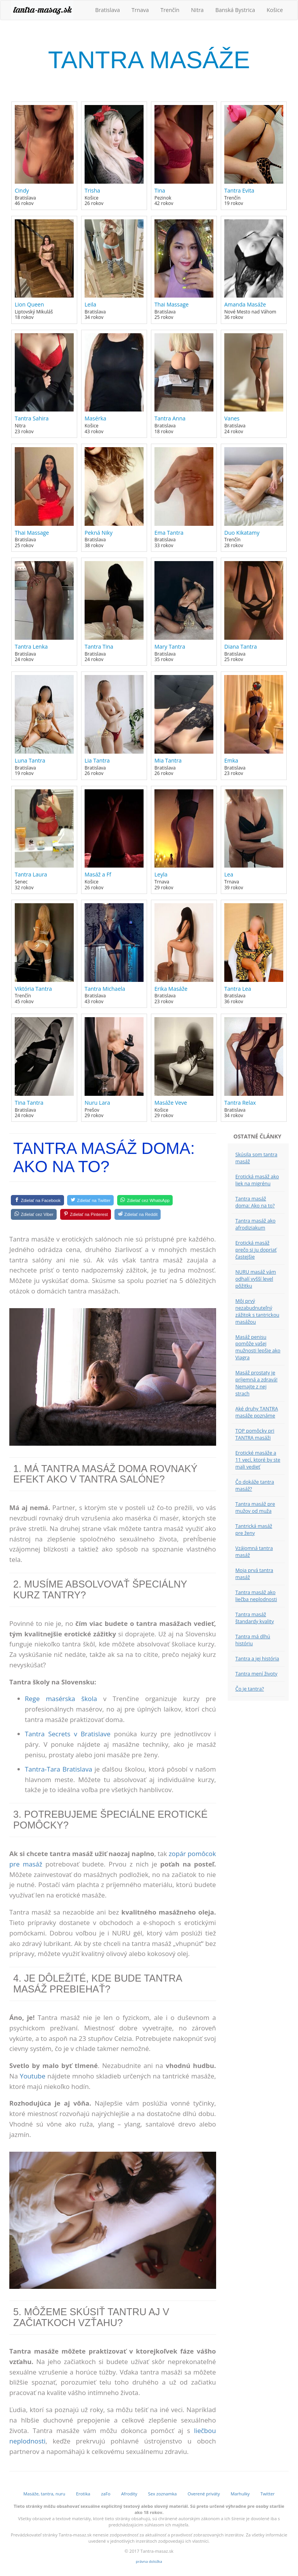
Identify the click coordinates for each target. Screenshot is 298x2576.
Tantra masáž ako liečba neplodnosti (256, 1596)
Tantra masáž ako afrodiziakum (256, 1224)
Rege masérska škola (61, 1698)
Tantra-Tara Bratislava (58, 1769)
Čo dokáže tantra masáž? (255, 1485)
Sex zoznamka (162, 2494)
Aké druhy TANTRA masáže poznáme (257, 1412)
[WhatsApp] (145, 1200)
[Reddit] (137, 1214)
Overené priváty (203, 2494)
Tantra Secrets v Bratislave (68, 1733)
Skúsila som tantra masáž (256, 1158)
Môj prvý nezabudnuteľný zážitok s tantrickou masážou (257, 1311)
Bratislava (107, 10)
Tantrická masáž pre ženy (254, 1529)
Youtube (32, 2075)
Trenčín (170, 10)
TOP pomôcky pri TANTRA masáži (255, 1434)
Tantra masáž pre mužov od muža (255, 1507)
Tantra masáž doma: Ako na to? (255, 1202)
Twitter (267, 2494)
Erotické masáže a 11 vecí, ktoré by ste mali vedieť (258, 1460)
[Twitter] (90, 1200)
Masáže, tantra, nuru (44, 2494)
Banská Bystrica (235, 10)
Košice (275, 10)
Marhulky (239, 2494)
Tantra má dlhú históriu (253, 1640)
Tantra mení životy (256, 1673)
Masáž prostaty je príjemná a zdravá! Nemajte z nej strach (257, 1383)
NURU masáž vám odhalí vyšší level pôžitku (256, 1279)
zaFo (105, 2494)
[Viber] (34, 1214)
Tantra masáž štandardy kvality (255, 1618)
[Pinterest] (85, 1214)
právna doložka (149, 2561)
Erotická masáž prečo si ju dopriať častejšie (256, 1250)
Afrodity (129, 2494)
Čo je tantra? (250, 1689)
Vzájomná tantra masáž (254, 1551)
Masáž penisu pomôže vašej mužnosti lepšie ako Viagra (258, 1347)
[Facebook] (37, 1200)
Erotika (83, 2494)
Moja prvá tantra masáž (255, 1574)
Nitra (197, 10)
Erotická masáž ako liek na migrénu (257, 1180)
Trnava (140, 10)
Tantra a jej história (257, 1658)
